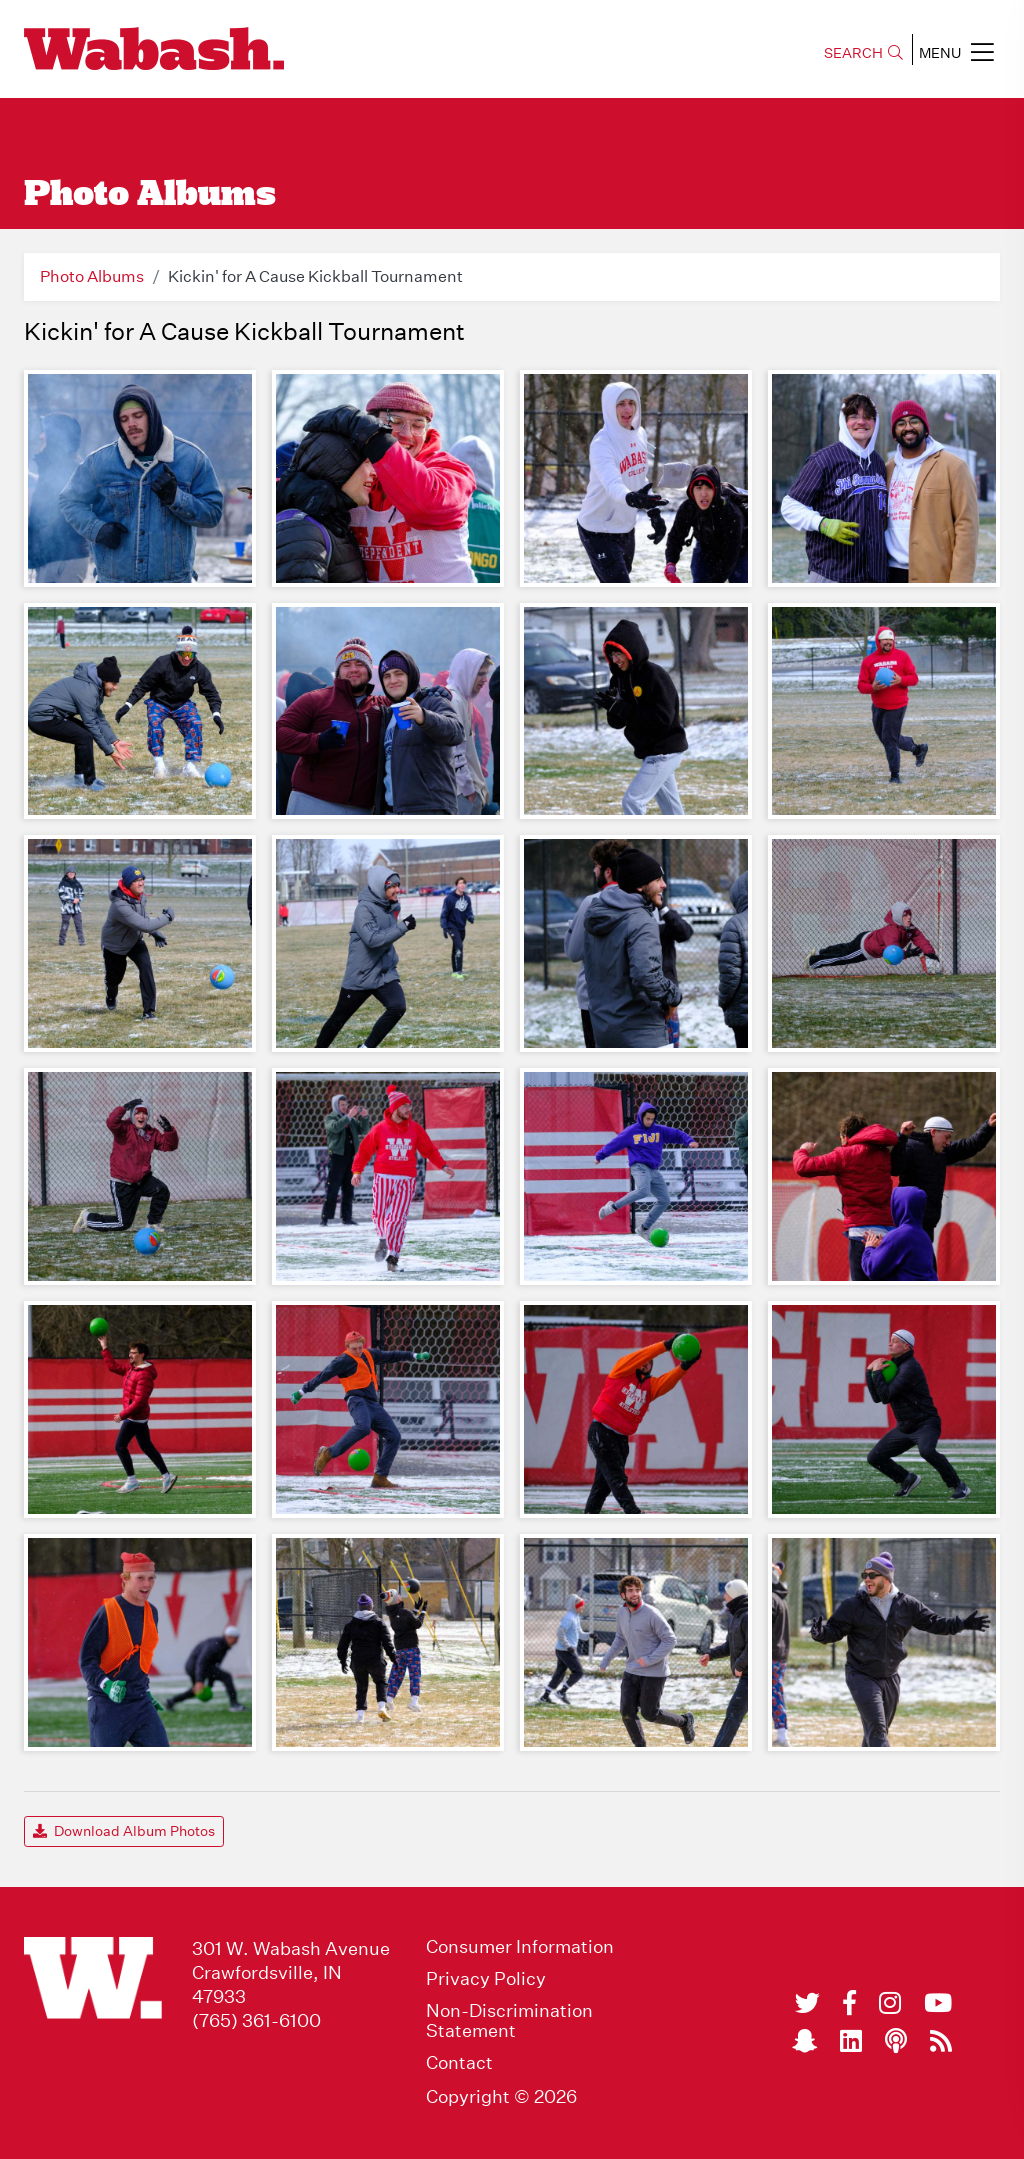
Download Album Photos (124, 1831)
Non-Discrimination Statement (509, 2021)
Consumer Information (520, 1947)
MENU (956, 52)
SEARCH (863, 53)
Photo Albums (92, 276)
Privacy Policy (486, 1979)
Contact (459, 2063)
